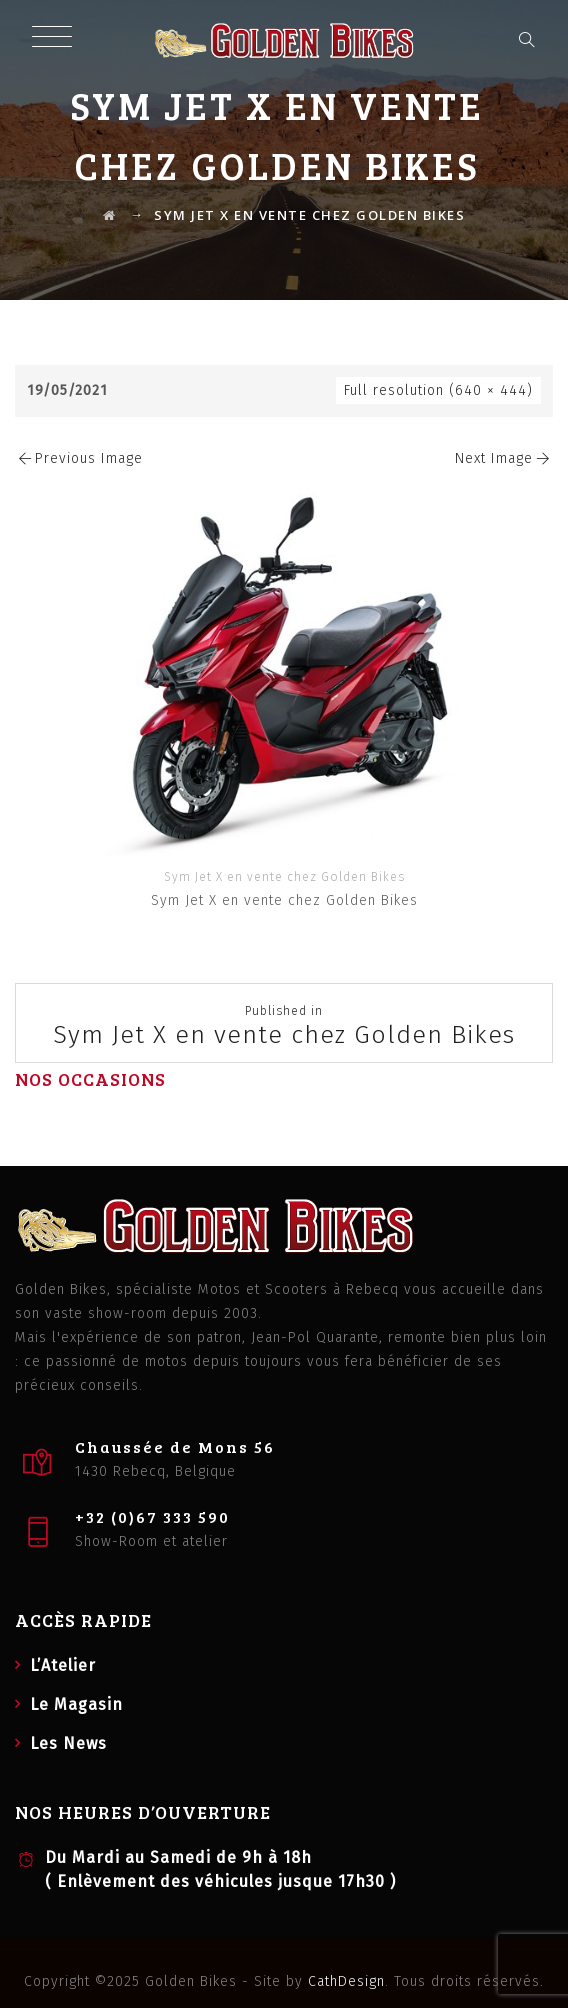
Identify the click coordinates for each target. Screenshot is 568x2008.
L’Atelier (63, 1665)
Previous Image (79, 458)
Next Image (504, 458)
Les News (68, 1743)
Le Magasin (76, 1704)
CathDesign (346, 1981)
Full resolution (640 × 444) (438, 390)
